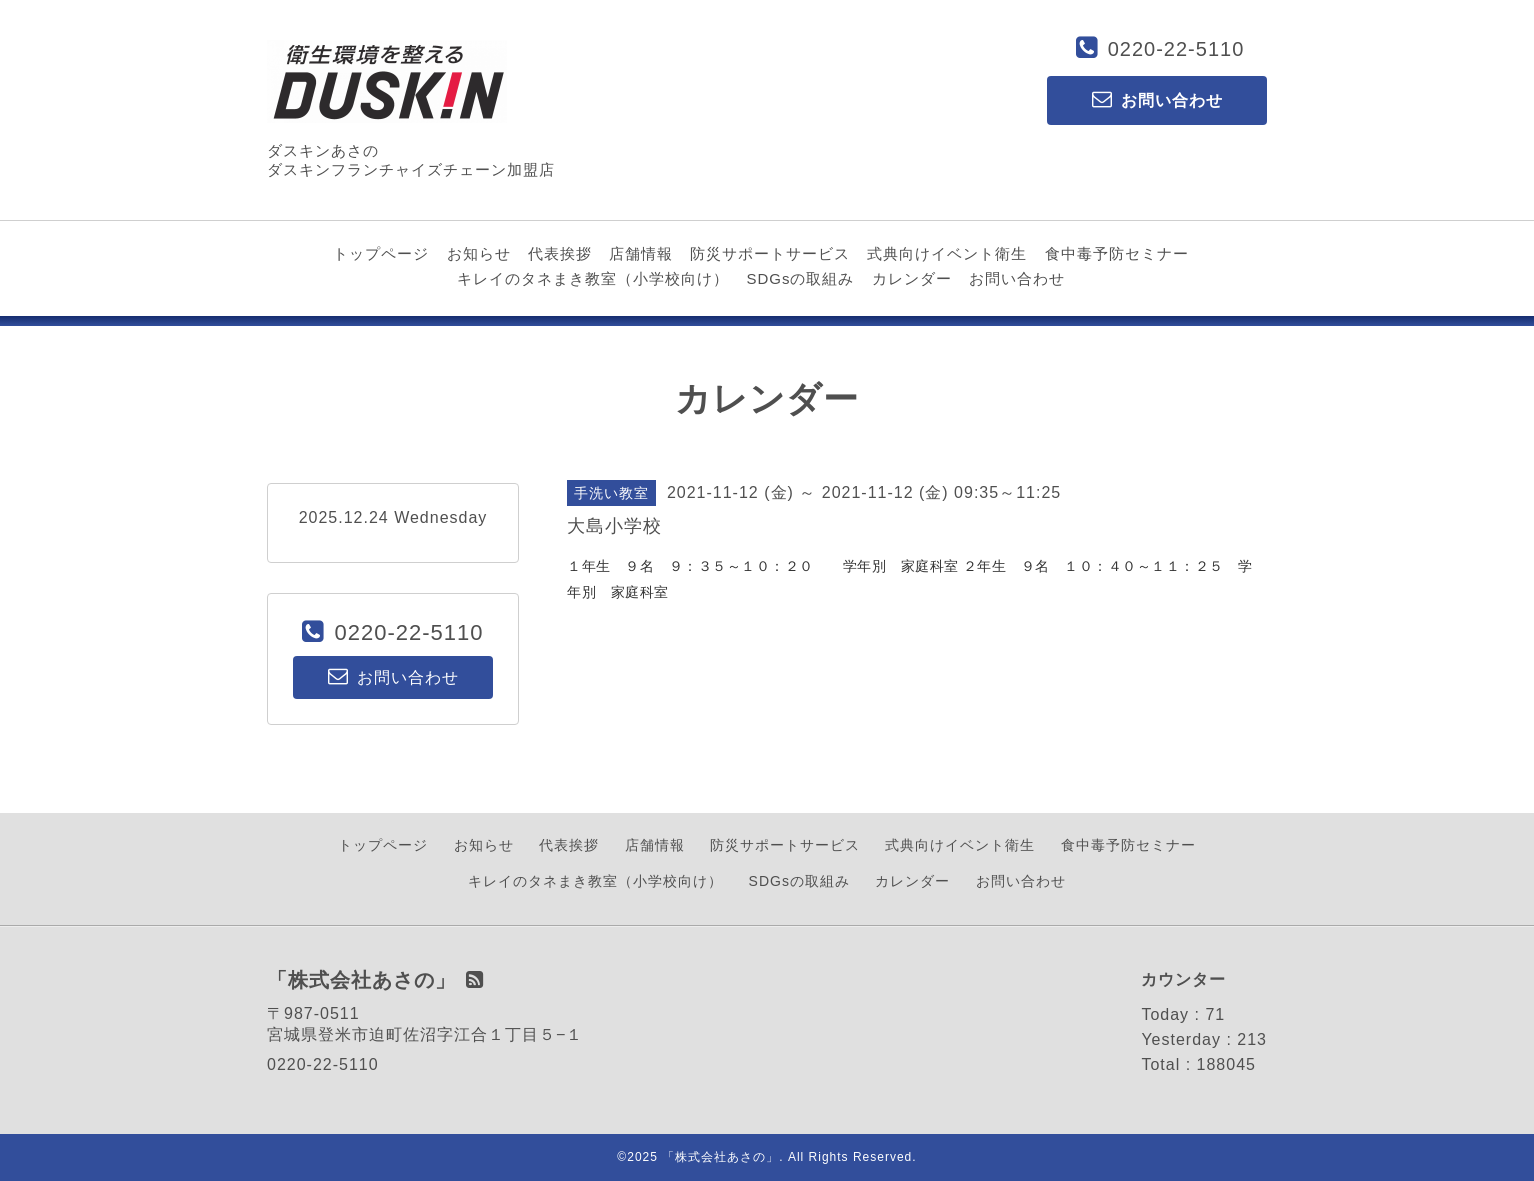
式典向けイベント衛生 (947, 253)
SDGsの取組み (800, 278)
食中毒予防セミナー (1117, 253)
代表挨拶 (560, 253)
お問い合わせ (1017, 278)
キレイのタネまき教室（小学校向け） (593, 278)
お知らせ (479, 253)
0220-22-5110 (1176, 49)
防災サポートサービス (770, 253)
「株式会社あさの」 (720, 1157)
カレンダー (912, 278)
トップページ (381, 253)
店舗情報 (641, 253)
